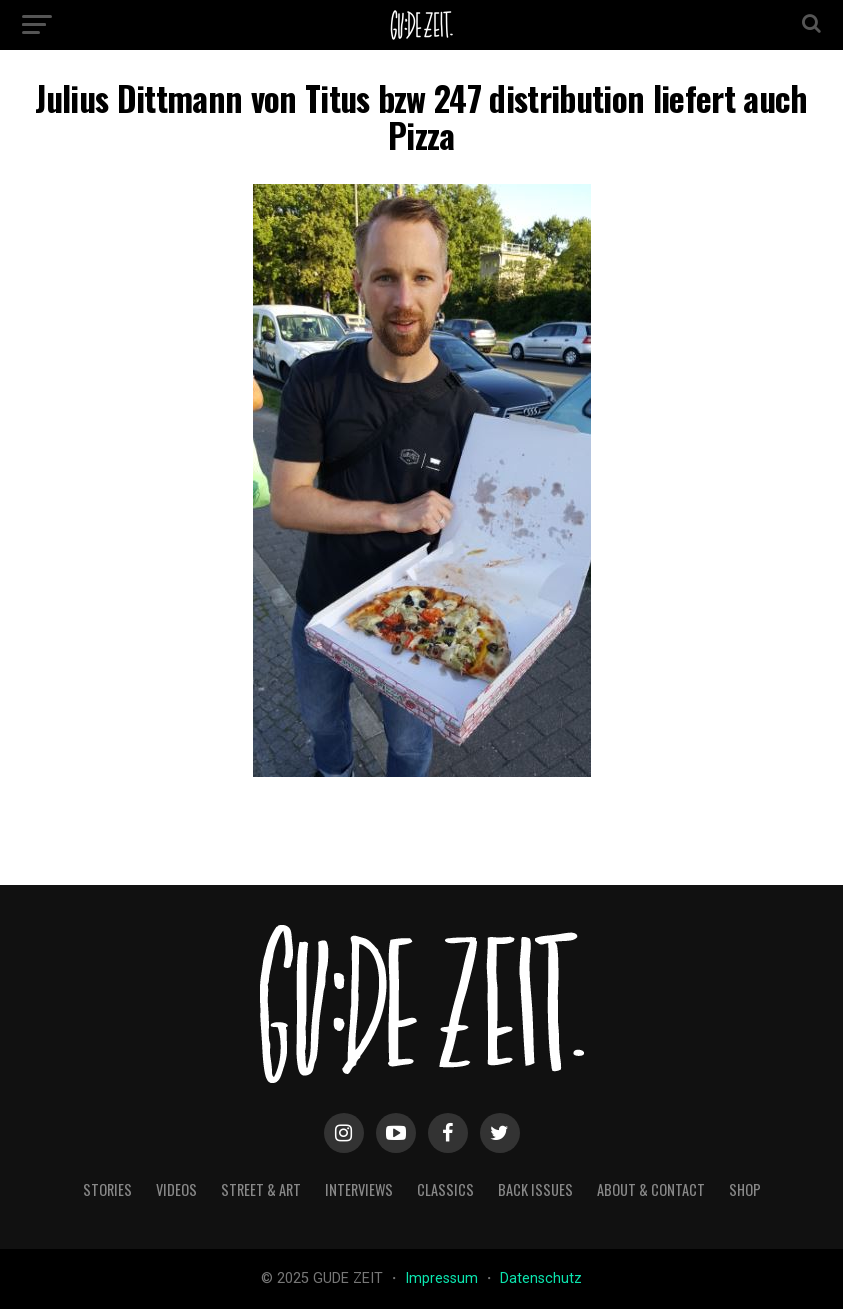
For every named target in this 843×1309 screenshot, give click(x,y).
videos (176, 1189)
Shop (745, 1189)
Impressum (443, 1278)
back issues (535, 1189)
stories (107, 1189)
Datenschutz (541, 1278)
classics (445, 1189)
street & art (261, 1189)
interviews (359, 1189)
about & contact (651, 1189)
